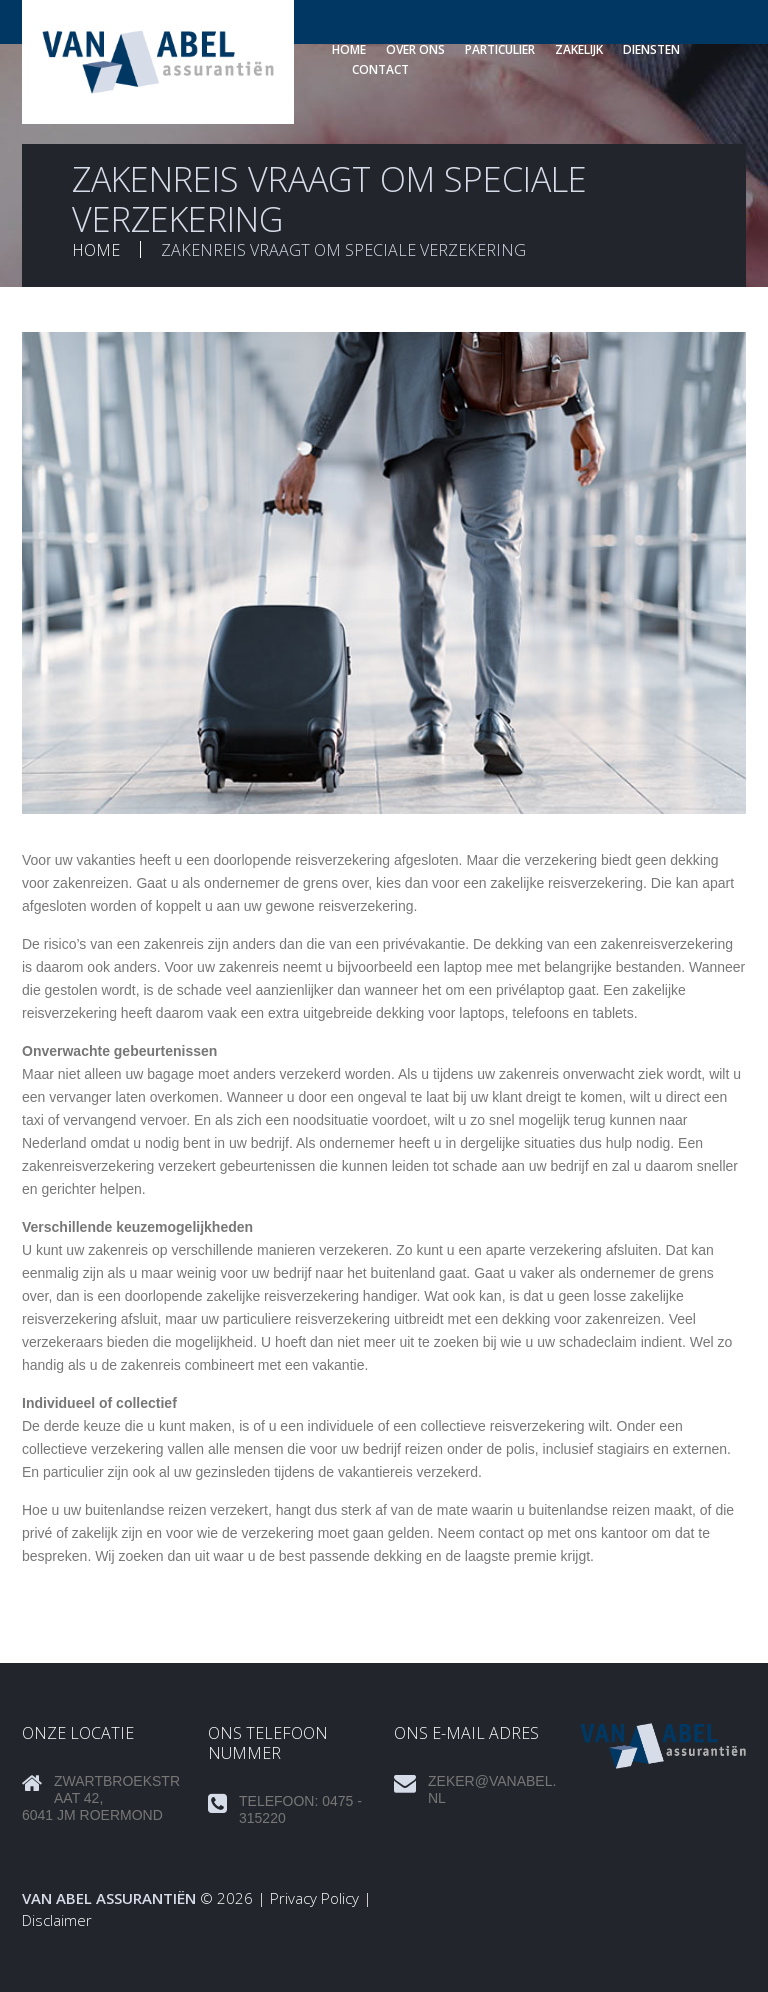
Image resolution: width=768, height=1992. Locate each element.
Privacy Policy (314, 1898)
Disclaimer (57, 1920)
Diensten (651, 49)
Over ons (415, 49)
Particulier (500, 49)
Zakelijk (579, 49)
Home (349, 49)
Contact (380, 69)
